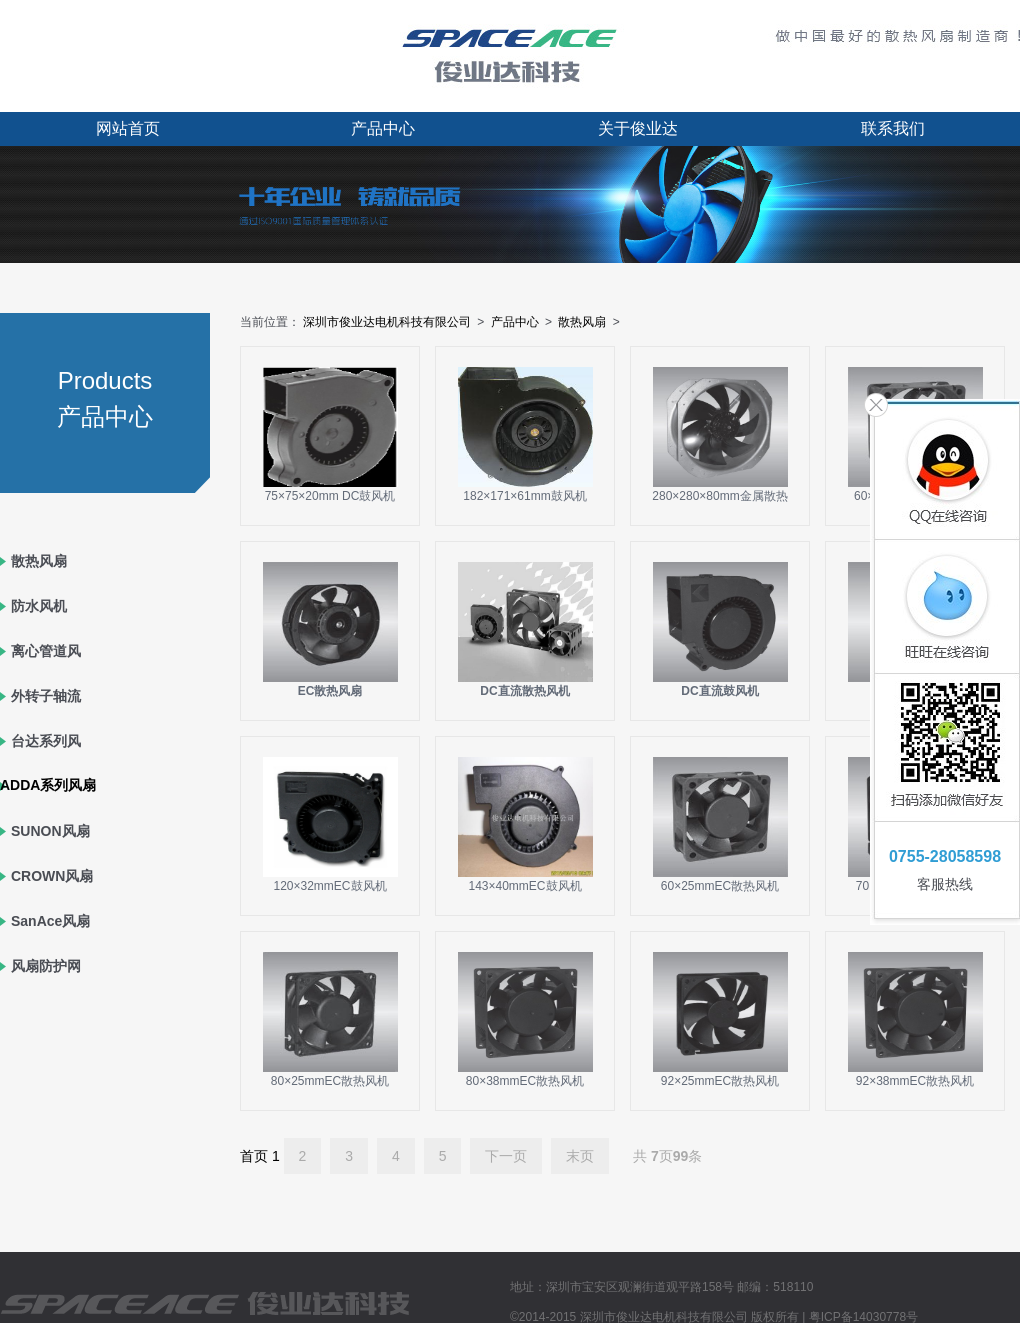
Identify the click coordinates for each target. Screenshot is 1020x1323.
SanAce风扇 (50, 921)
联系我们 (893, 128)
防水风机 (39, 606)
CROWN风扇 (52, 876)
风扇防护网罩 (46, 988)
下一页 (506, 1156)
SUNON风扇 (50, 831)
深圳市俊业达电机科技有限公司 (387, 322)
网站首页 (128, 128)
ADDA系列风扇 (48, 785)
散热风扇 (39, 561)
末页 (580, 1156)
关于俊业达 (638, 128)
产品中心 (383, 128)
